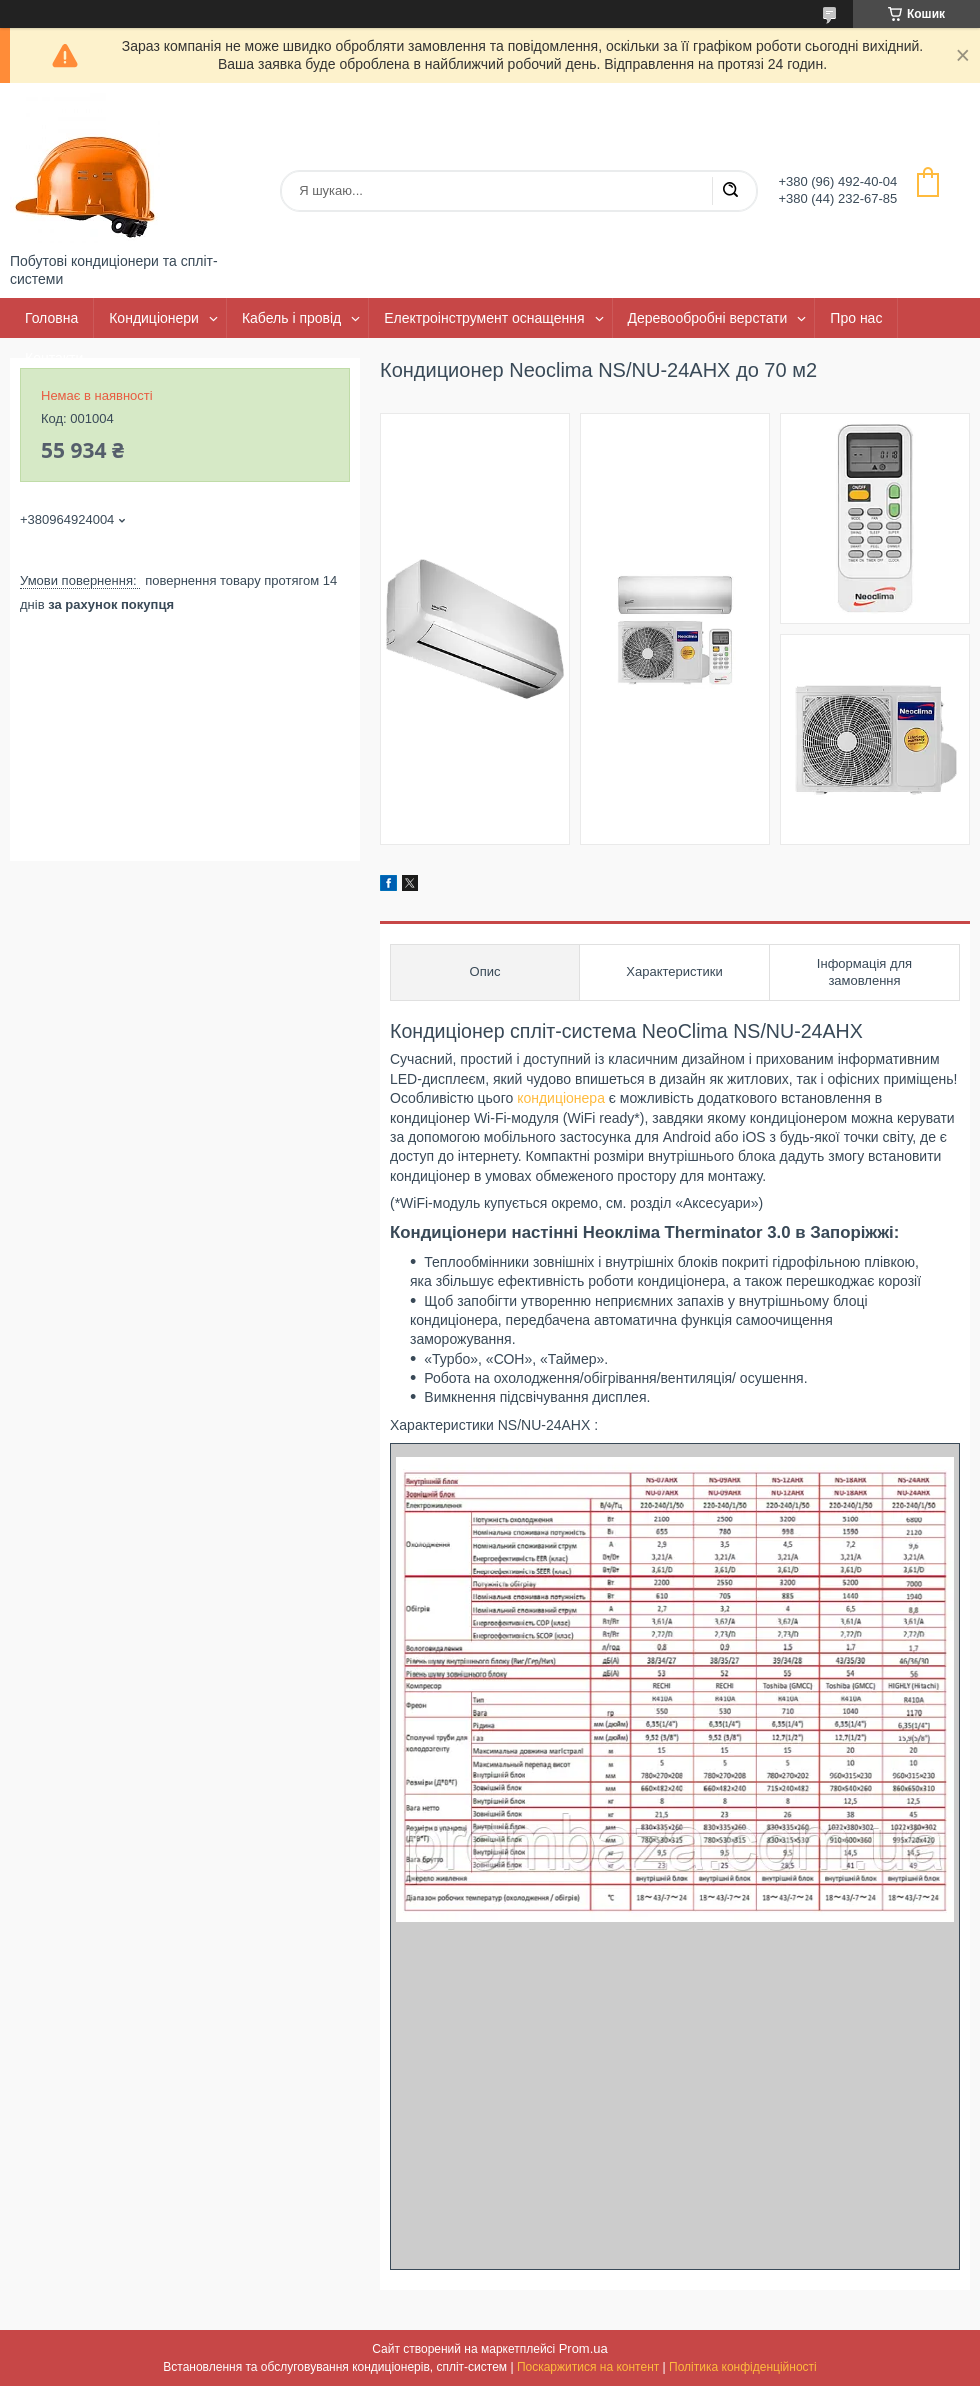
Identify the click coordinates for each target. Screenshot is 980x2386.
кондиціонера (561, 1098)
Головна (51, 318)
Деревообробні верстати (708, 318)
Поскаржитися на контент (588, 2367)
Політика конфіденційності (743, 2367)
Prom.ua (583, 2348)
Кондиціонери (154, 318)
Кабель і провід (291, 318)
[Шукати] (730, 191)
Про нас (856, 318)
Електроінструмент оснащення (484, 318)
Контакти (54, 358)
